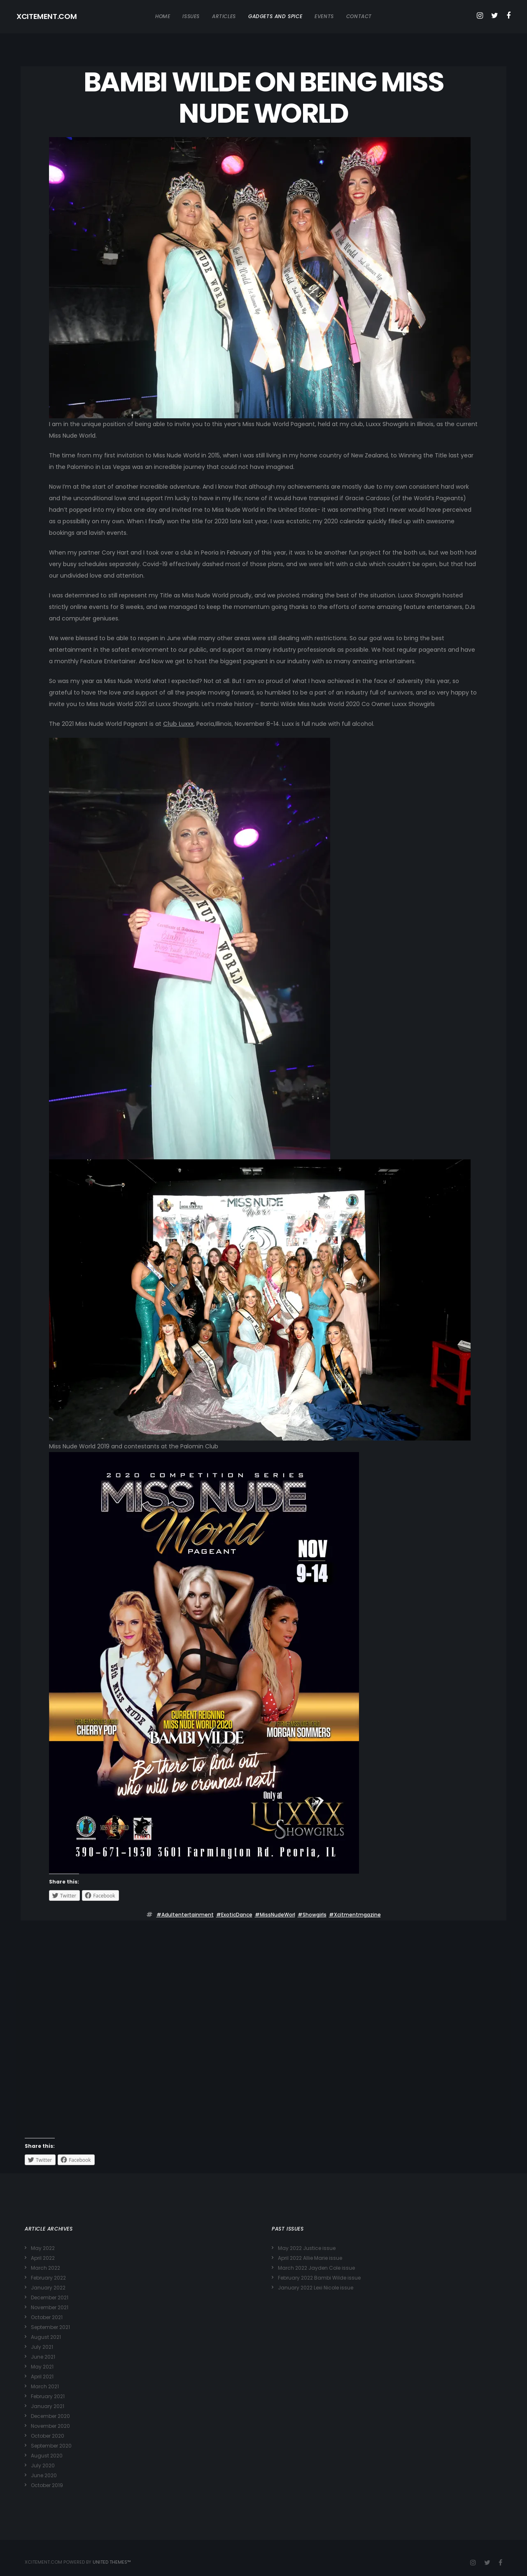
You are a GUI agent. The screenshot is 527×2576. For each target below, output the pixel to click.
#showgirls (312, 1914)
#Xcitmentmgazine (355, 1914)
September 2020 (51, 2445)
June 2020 (44, 2475)
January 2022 (48, 2287)
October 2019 (47, 2485)
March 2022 (45, 2267)
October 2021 (47, 2317)
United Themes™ (112, 2562)
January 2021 (47, 2406)
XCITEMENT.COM (46, 16)
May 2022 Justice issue (307, 2248)
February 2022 (48, 2277)
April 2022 (43, 2257)
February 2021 (48, 2396)
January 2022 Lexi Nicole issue (315, 2287)
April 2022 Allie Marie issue (310, 2257)
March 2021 (45, 2386)
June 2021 (43, 2356)
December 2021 (49, 2297)
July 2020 (43, 2465)
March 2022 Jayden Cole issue (316, 2267)
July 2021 (42, 2346)
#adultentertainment (185, 1914)
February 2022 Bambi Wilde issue (319, 2277)
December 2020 (50, 2416)
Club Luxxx (178, 724)
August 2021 (46, 2337)
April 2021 (42, 2376)
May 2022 (43, 2248)
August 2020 (47, 2455)
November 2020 (50, 2425)
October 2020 (47, 2435)
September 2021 (50, 2327)
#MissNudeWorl (275, 1914)
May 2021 (42, 2366)
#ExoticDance (234, 1914)
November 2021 (49, 2307)
